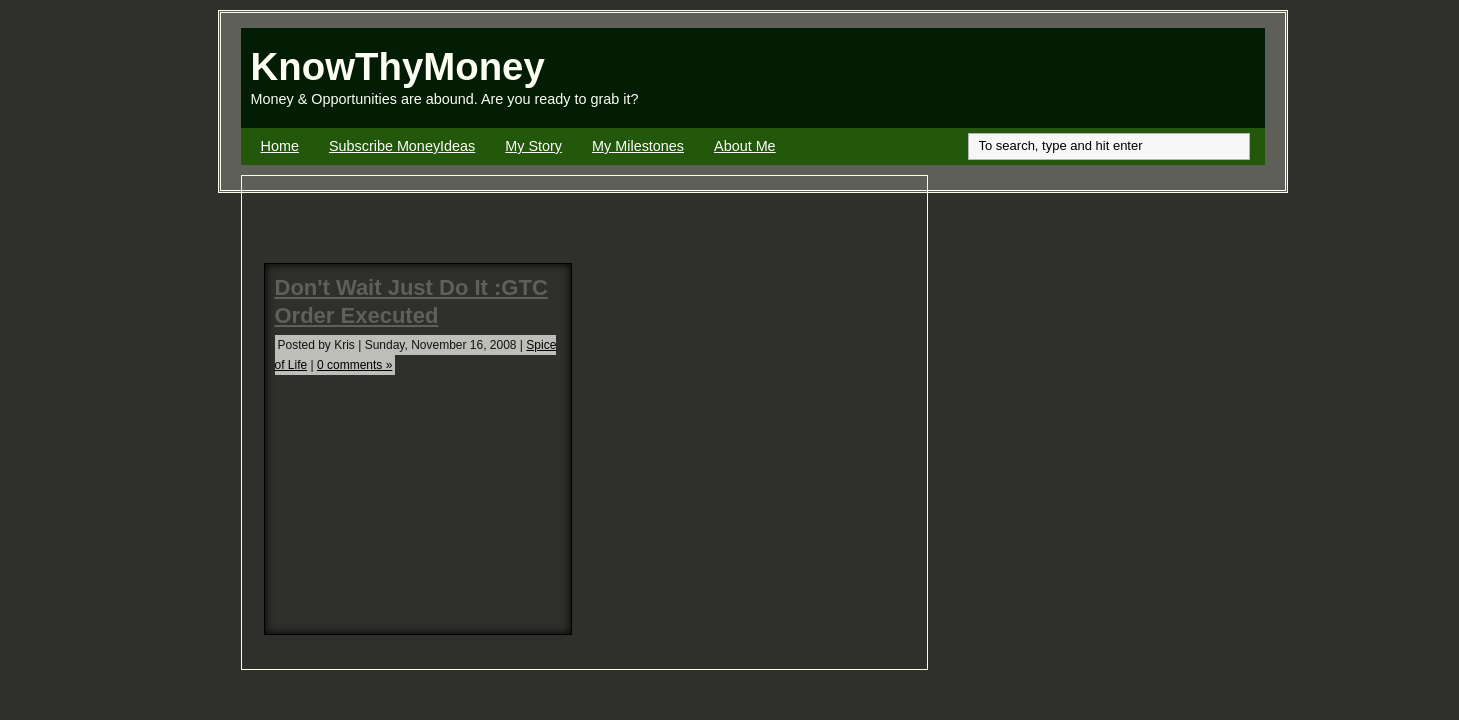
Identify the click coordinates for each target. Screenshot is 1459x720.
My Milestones (638, 146)
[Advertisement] (1031, 78)
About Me (745, 146)
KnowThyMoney (398, 66)
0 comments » (354, 365)
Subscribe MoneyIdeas (402, 146)
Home (280, 146)
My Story (533, 146)
